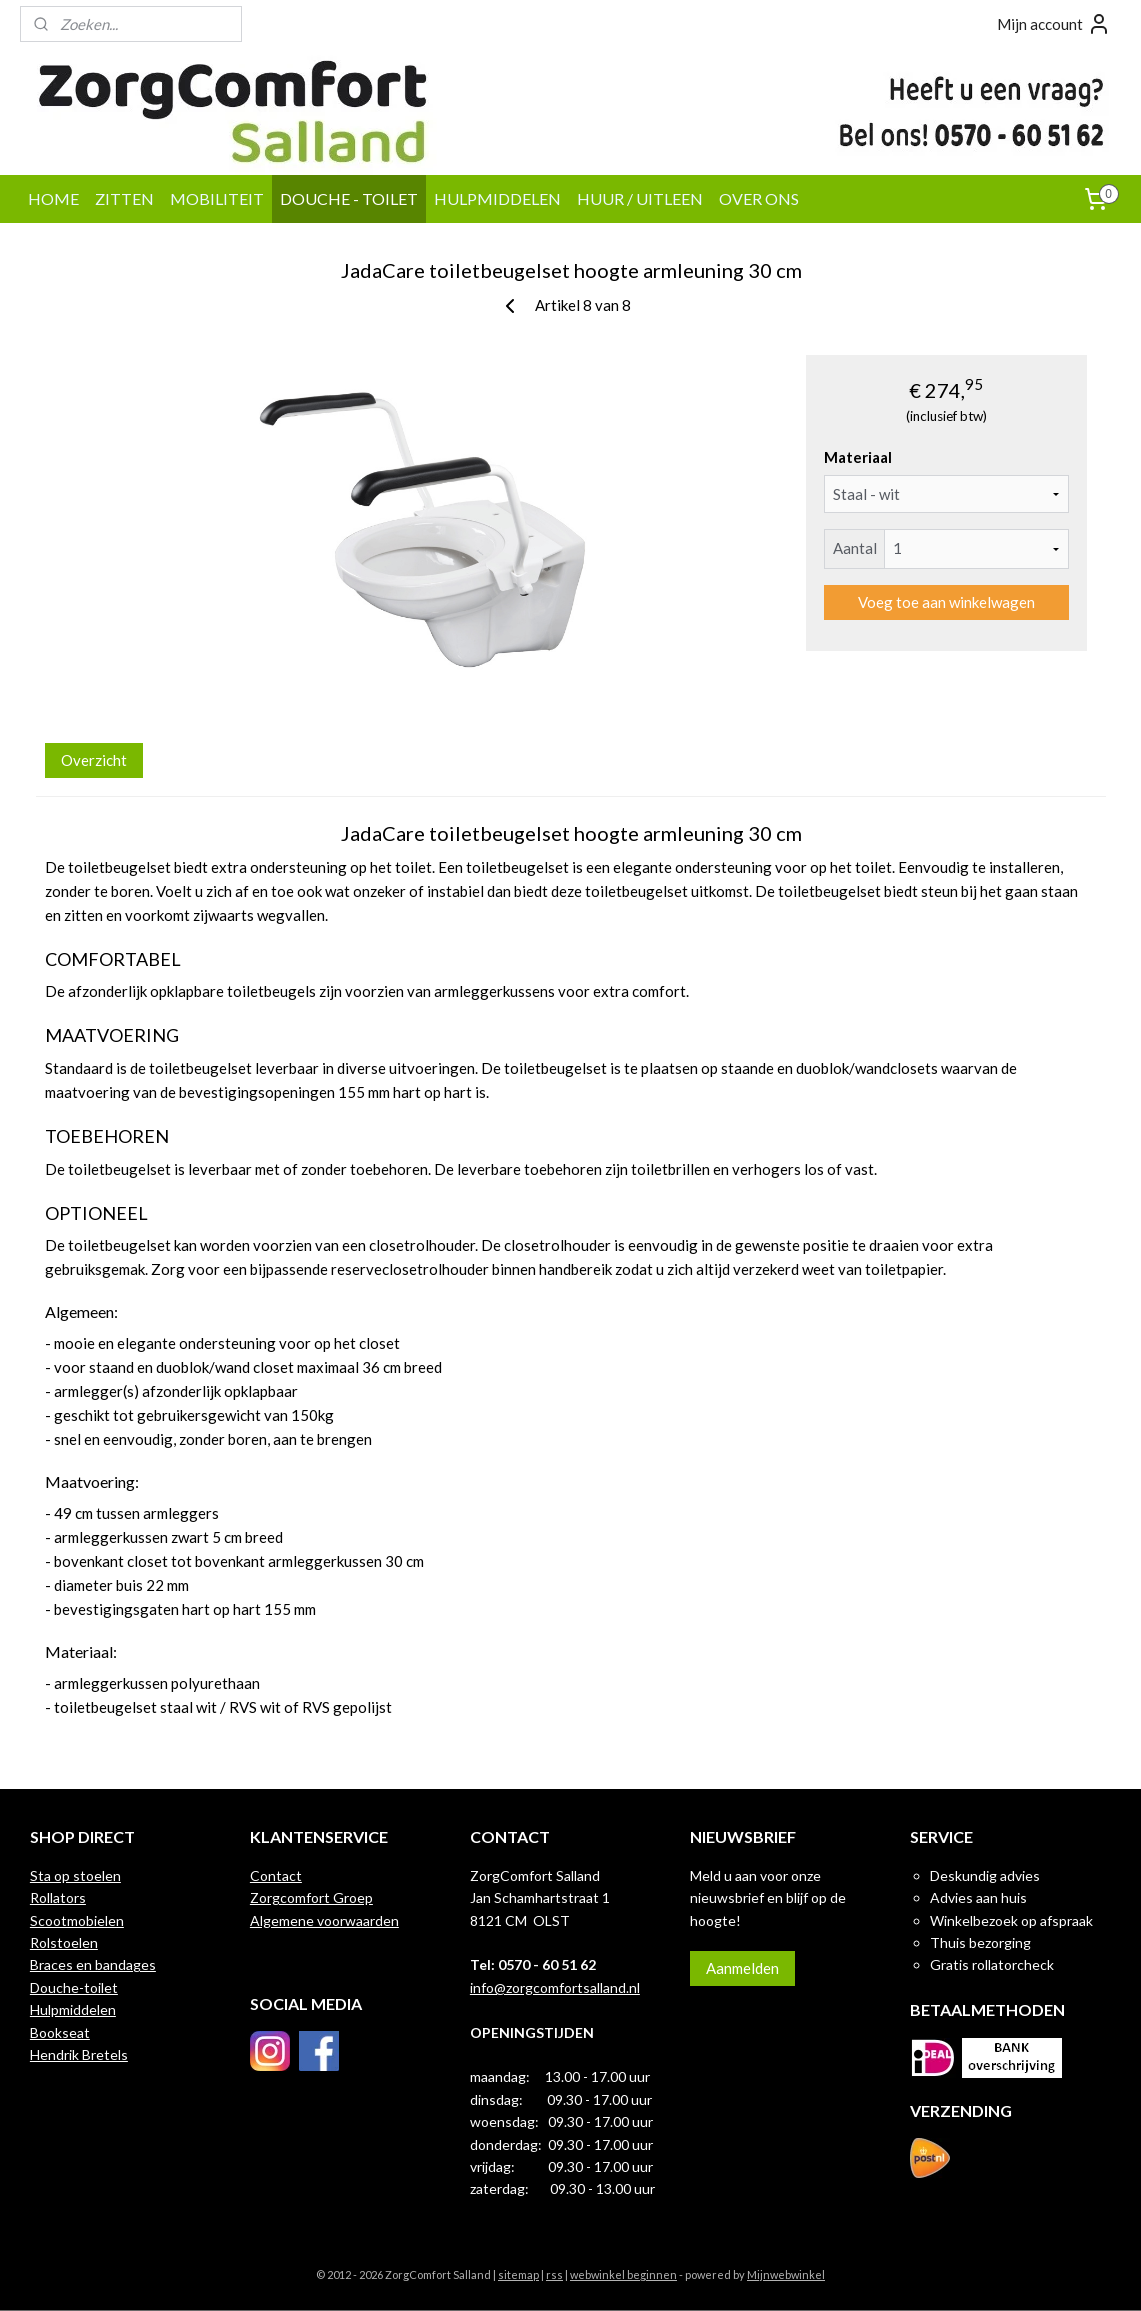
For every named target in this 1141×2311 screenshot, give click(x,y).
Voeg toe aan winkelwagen (945, 602)
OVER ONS (759, 198)
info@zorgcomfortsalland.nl (555, 1987)
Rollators (58, 1897)
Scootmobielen (77, 1920)
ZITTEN (124, 198)
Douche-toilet (74, 1987)
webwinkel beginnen (623, 2274)
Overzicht (94, 760)
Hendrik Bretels (79, 2054)
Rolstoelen (64, 1942)
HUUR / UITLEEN (640, 198)
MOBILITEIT (217, 198)
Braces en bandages (93, 1964)
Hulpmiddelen (73, 2009)
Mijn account (1054, 24)
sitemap (518, 2274)
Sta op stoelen (75, 1875)
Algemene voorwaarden (324, 1920)
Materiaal (858, 457)
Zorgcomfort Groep (311, 1897)
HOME (53, 198)
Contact (276, 1875)
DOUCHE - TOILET (349, 198)
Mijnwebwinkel (786, 2274)
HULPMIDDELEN (497, 198)
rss (554, 2274)
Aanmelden (742, 1968)
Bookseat (60, 2032)
